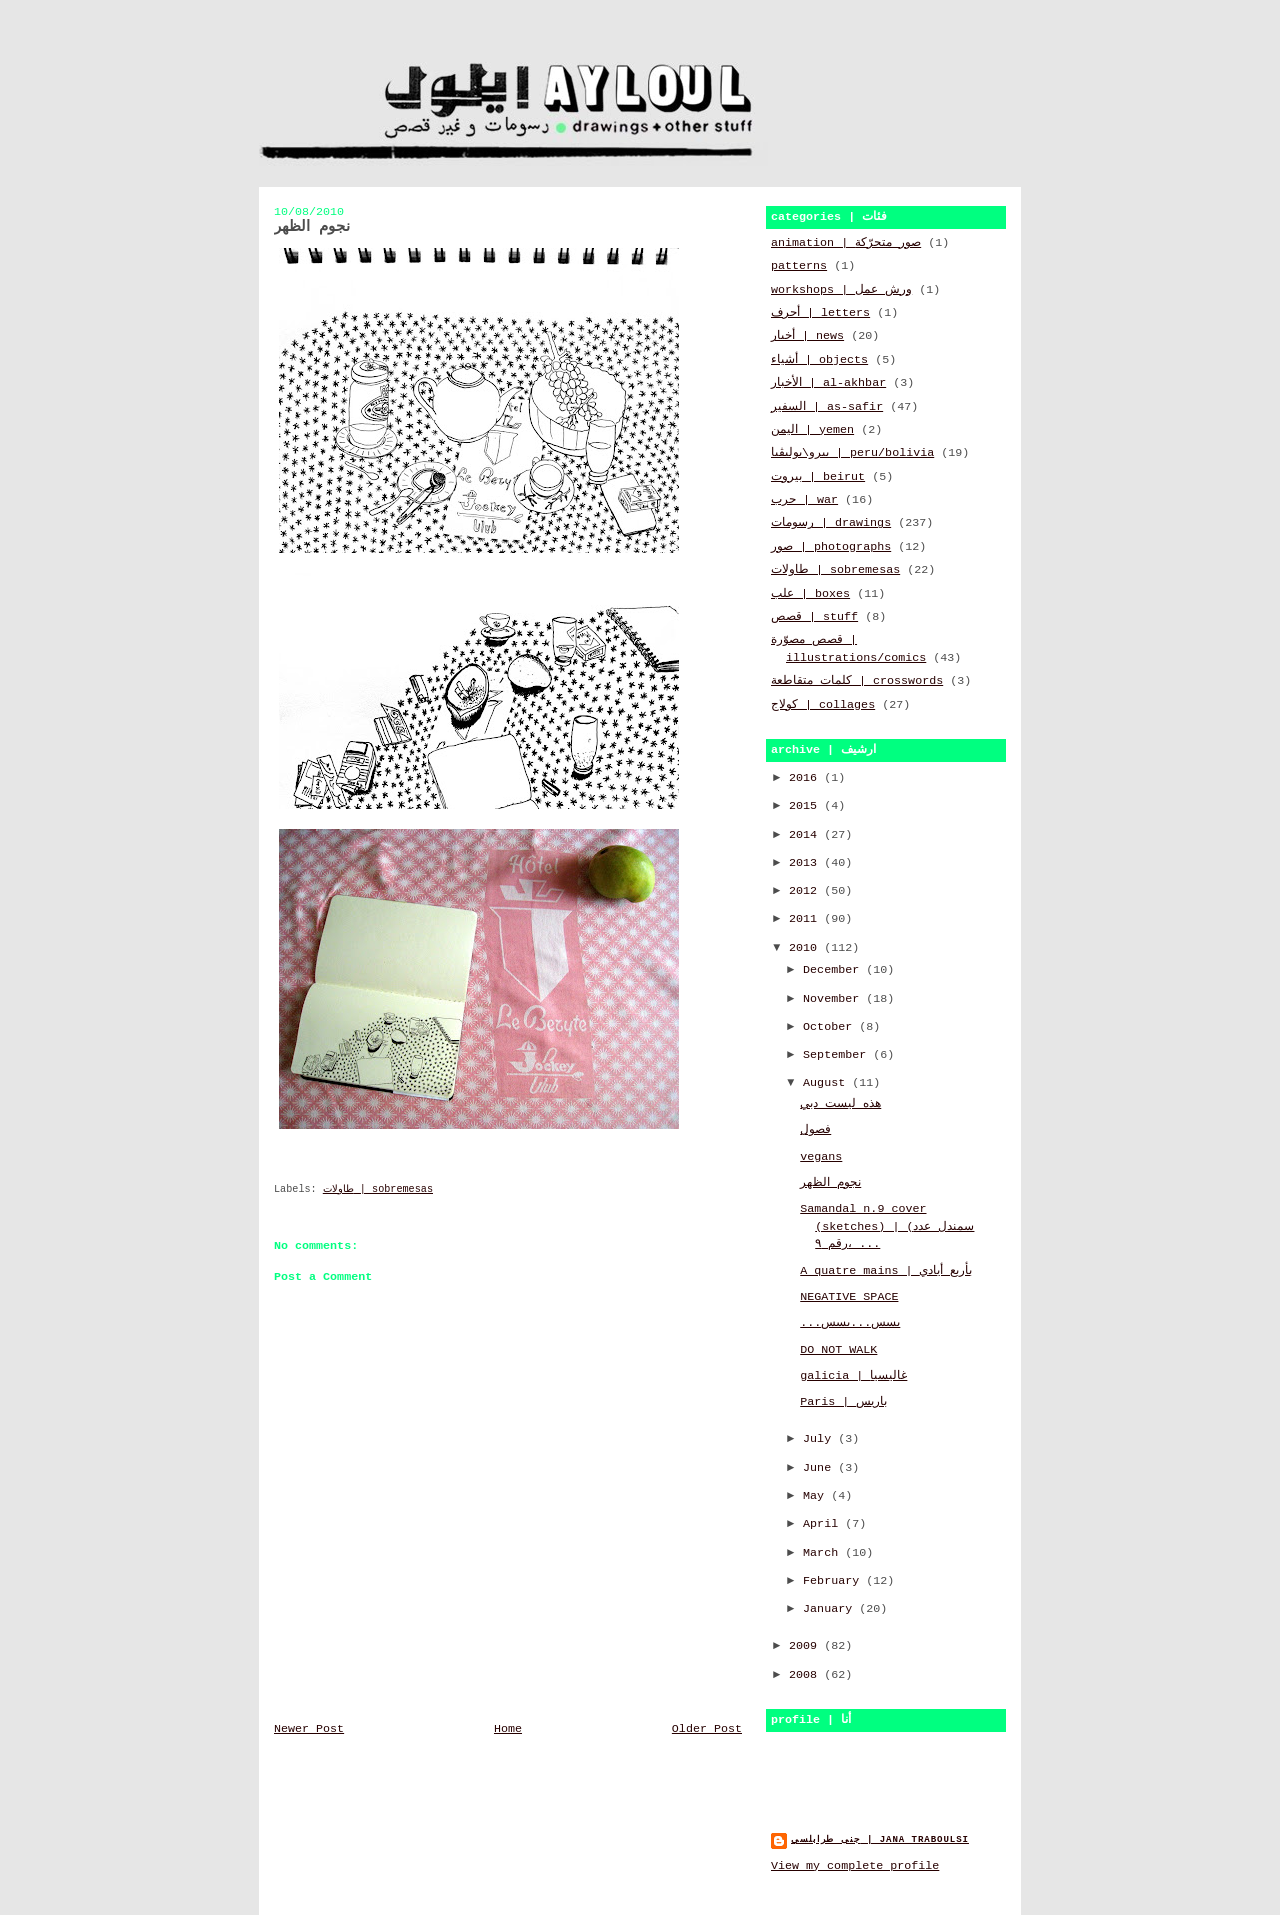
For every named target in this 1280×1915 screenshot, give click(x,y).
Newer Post (309, 1729)
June (820, 1468)
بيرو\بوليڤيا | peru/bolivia (852, 453)
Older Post (707, 1729)
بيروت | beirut (818, 477)
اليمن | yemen (812, 430)
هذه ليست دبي (840, 1104)
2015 (806, 806)
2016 (806, 778)
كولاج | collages (823, 705)
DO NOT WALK (838, 1350)
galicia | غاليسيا (853, 1376)
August (827, 1083)
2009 (806, 1646)
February (834, 1581)
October (831, 1027)
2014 (806, 835)
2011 (806, 919)
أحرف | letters (820, 313)
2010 (806, 948)
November (834, 999)
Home (508, 1729)
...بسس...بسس (850, 1323)
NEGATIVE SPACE (849, 1297)
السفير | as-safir (827, 407)
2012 (806, 891)
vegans (821, 1157)
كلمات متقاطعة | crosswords (857, 681)
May (817, 1496)
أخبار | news (807, 336)
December (834, 970)
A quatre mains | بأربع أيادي (886, 1271)
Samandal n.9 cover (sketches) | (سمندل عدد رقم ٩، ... (887, 1226)
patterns (799, 266)
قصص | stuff (814, 617)
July (820, 1439)
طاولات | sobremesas (378, 1189)
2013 (806, 863)
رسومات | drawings (831, 523)
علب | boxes (810, 594)
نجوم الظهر (830, 1183)
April (824, 1524)
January (831, 1609)
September (838, 1055)
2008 (806, 1675)
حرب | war (804, 500)
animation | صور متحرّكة (846, 243)
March (824, 1553)
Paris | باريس (843, 1402)
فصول (815, 1130)
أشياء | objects (819, 360)
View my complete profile (855, 1866)
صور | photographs (831, 547)
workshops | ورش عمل (841, 290)
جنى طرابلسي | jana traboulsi (880, 1839)
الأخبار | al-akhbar (828, 383)
